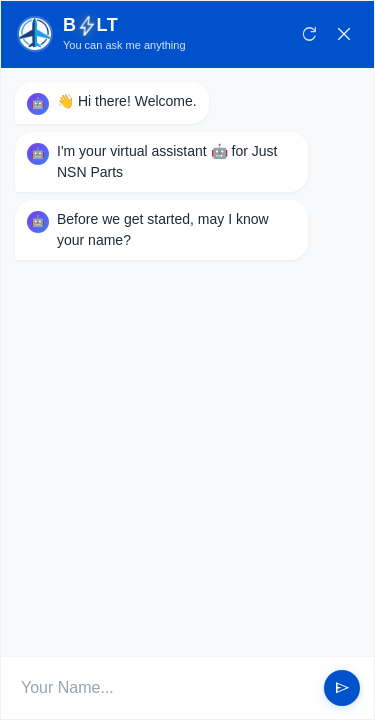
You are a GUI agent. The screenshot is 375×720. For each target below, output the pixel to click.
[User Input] (165, 688)
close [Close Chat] (344, 34)
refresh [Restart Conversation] (310, 34)
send (342, 688)
